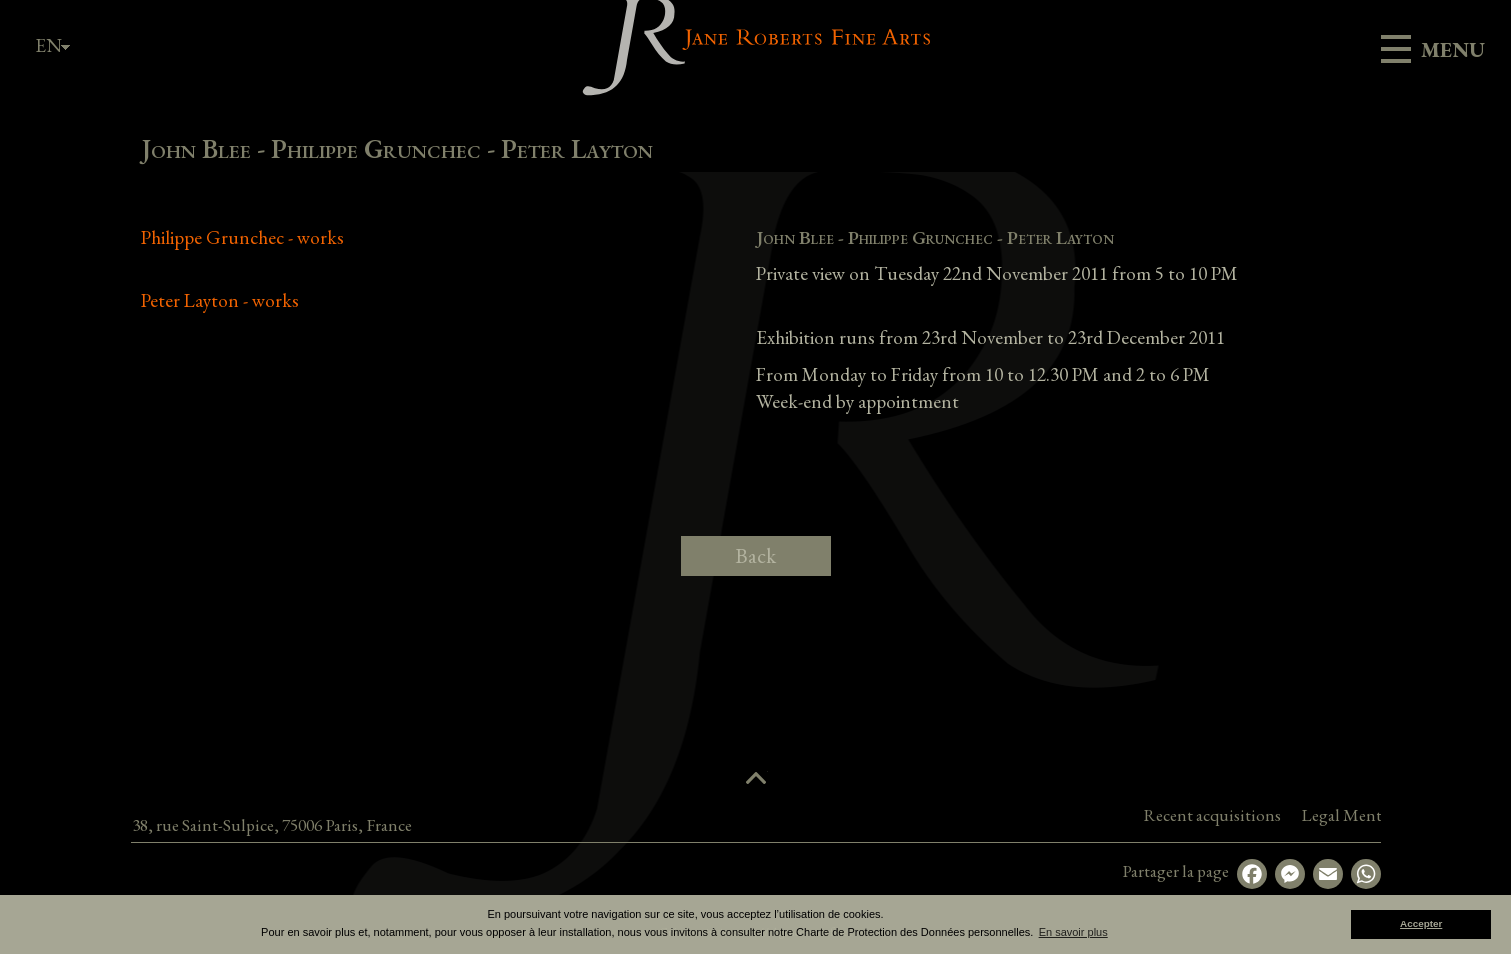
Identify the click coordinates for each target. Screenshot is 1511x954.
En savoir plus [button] (1073, 932)
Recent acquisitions (1361, 815)
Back (755, 555)
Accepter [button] (1421, 923)
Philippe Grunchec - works (242, 237)
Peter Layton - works (220, 300)
